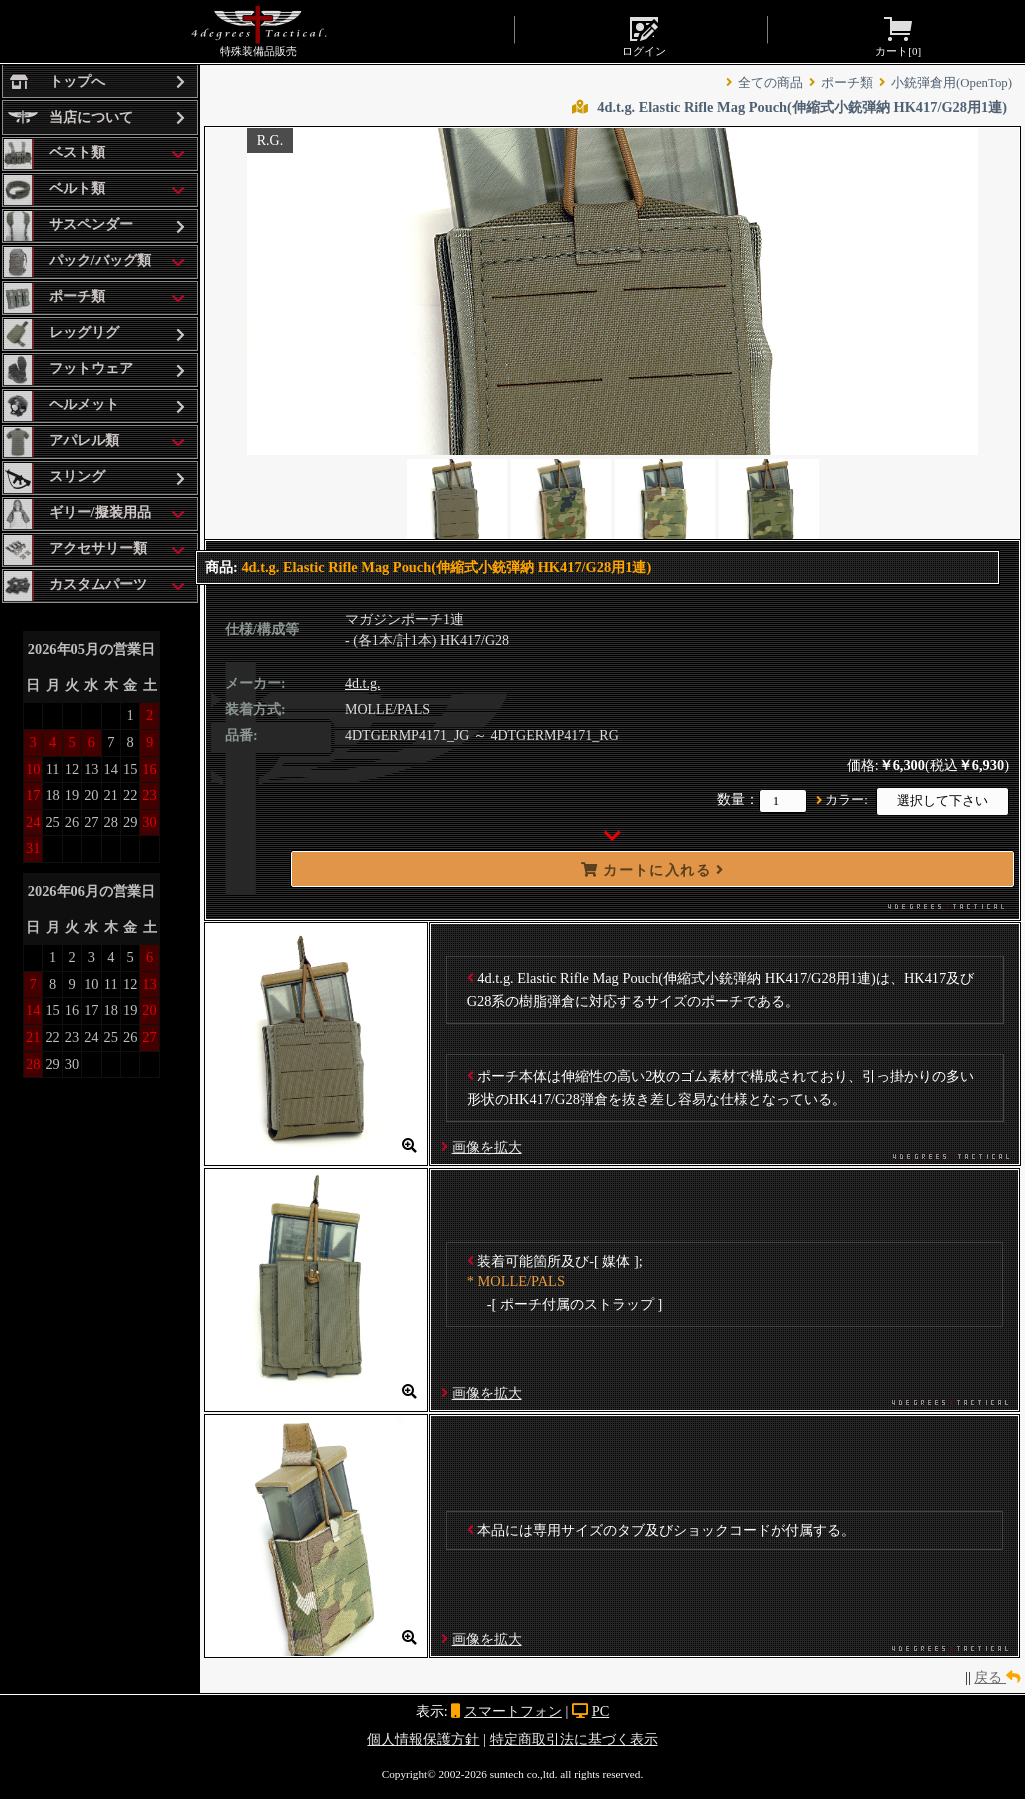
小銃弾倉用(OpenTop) (951, 83)
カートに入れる (653, 870)
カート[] (898, 35)
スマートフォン (513, 1711)
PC (601, 1711)
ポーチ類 (847, 83)
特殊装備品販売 (258, 31)
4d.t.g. (362, 683)
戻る (997, 1677)
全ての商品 (770, 83)
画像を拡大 (487, 1147)
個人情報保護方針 (423, 1739)
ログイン (644, 35)
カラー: (846, 800)
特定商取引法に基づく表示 (574, 1739)
